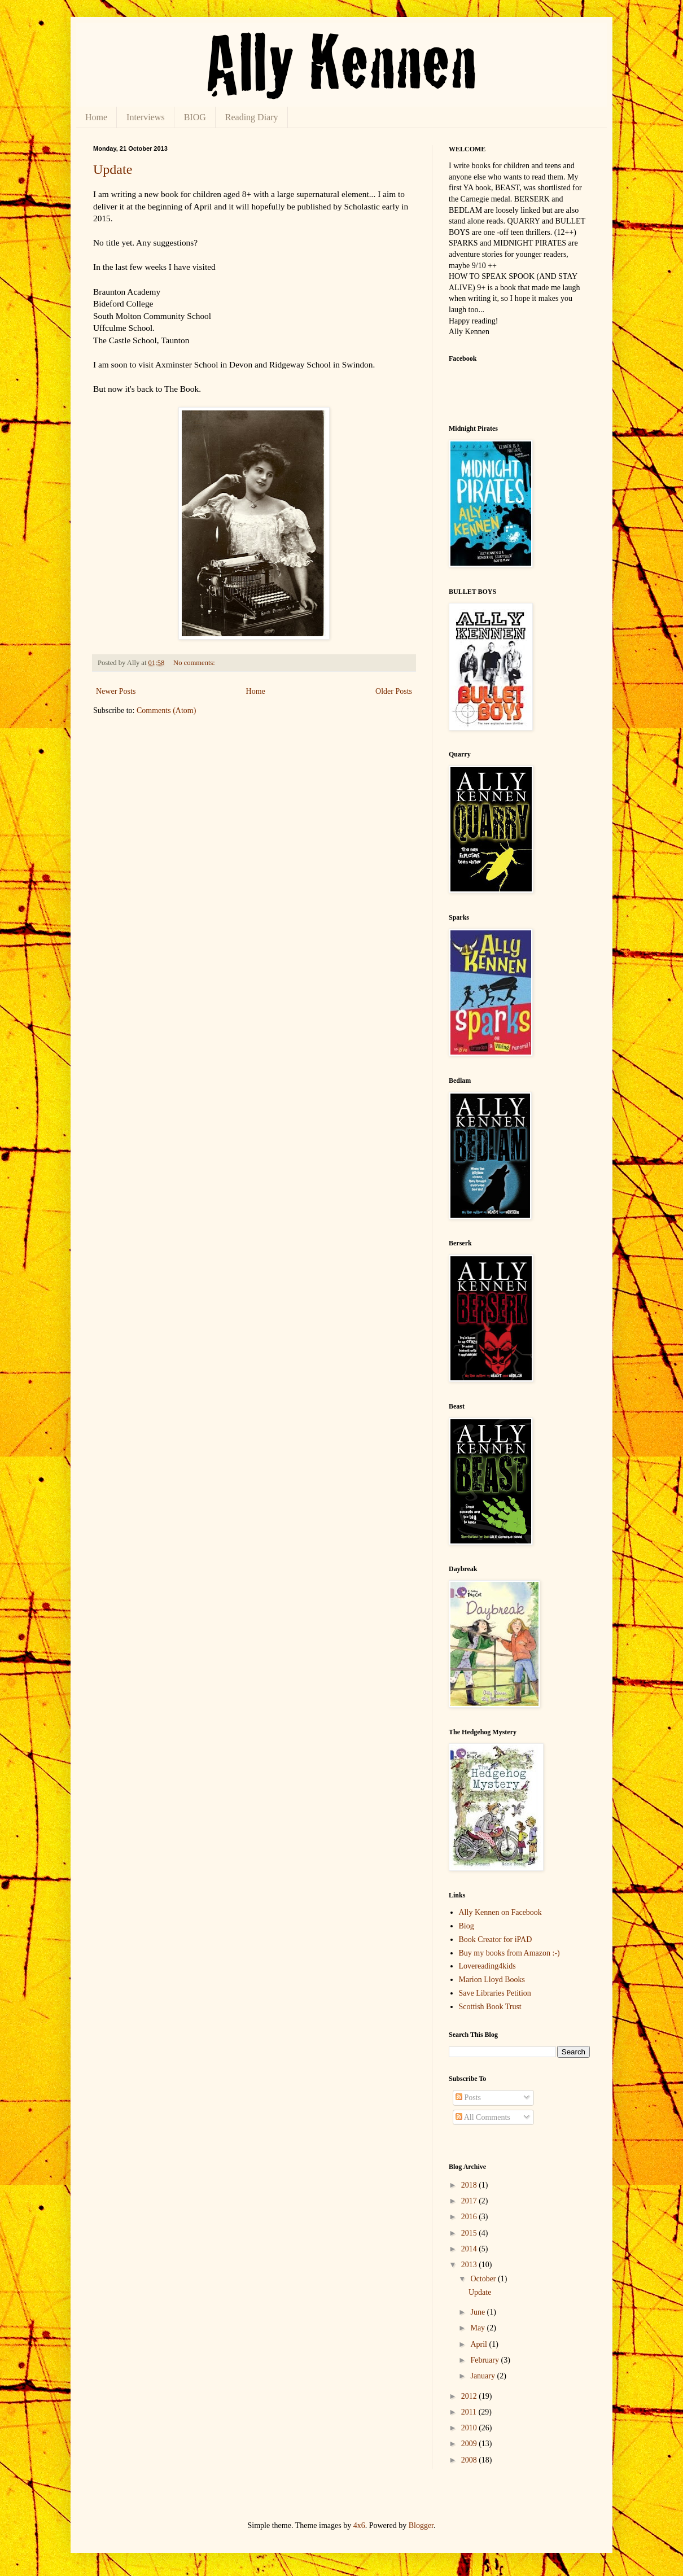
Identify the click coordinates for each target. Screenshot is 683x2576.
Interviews (145, 117)
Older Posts (393, 691)
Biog (466, 1926)
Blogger (421, 2525)
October (484, 2279)
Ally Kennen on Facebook (500, 1912)
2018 (470, 2185)
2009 (470, 2443)
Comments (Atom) (166, 710)
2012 (470, 2396)
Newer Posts (115, 691)
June (478, 2312)
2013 (470, 2264)
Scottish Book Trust (490, 2006)
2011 (470, 2412)
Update (112, 169)
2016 (470, 2216)
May (478, 2328)
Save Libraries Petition (495, 1993)
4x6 (359, 2525)
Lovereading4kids (487, 1966)
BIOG (195, 117)
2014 (470, 2249)
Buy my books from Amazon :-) (509, 1953)
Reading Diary (251, 117)
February (485, 2360)
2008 (470, 2460)
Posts (468, 2097)
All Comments (483, 2117)
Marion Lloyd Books (492, 1979)
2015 (470, 2233)
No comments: (195, 663)
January (483, 2376)
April (479, 2344)
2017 (470, 2201)
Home (96, 117)
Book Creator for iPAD (495, 1939)
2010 (470, 2428)
